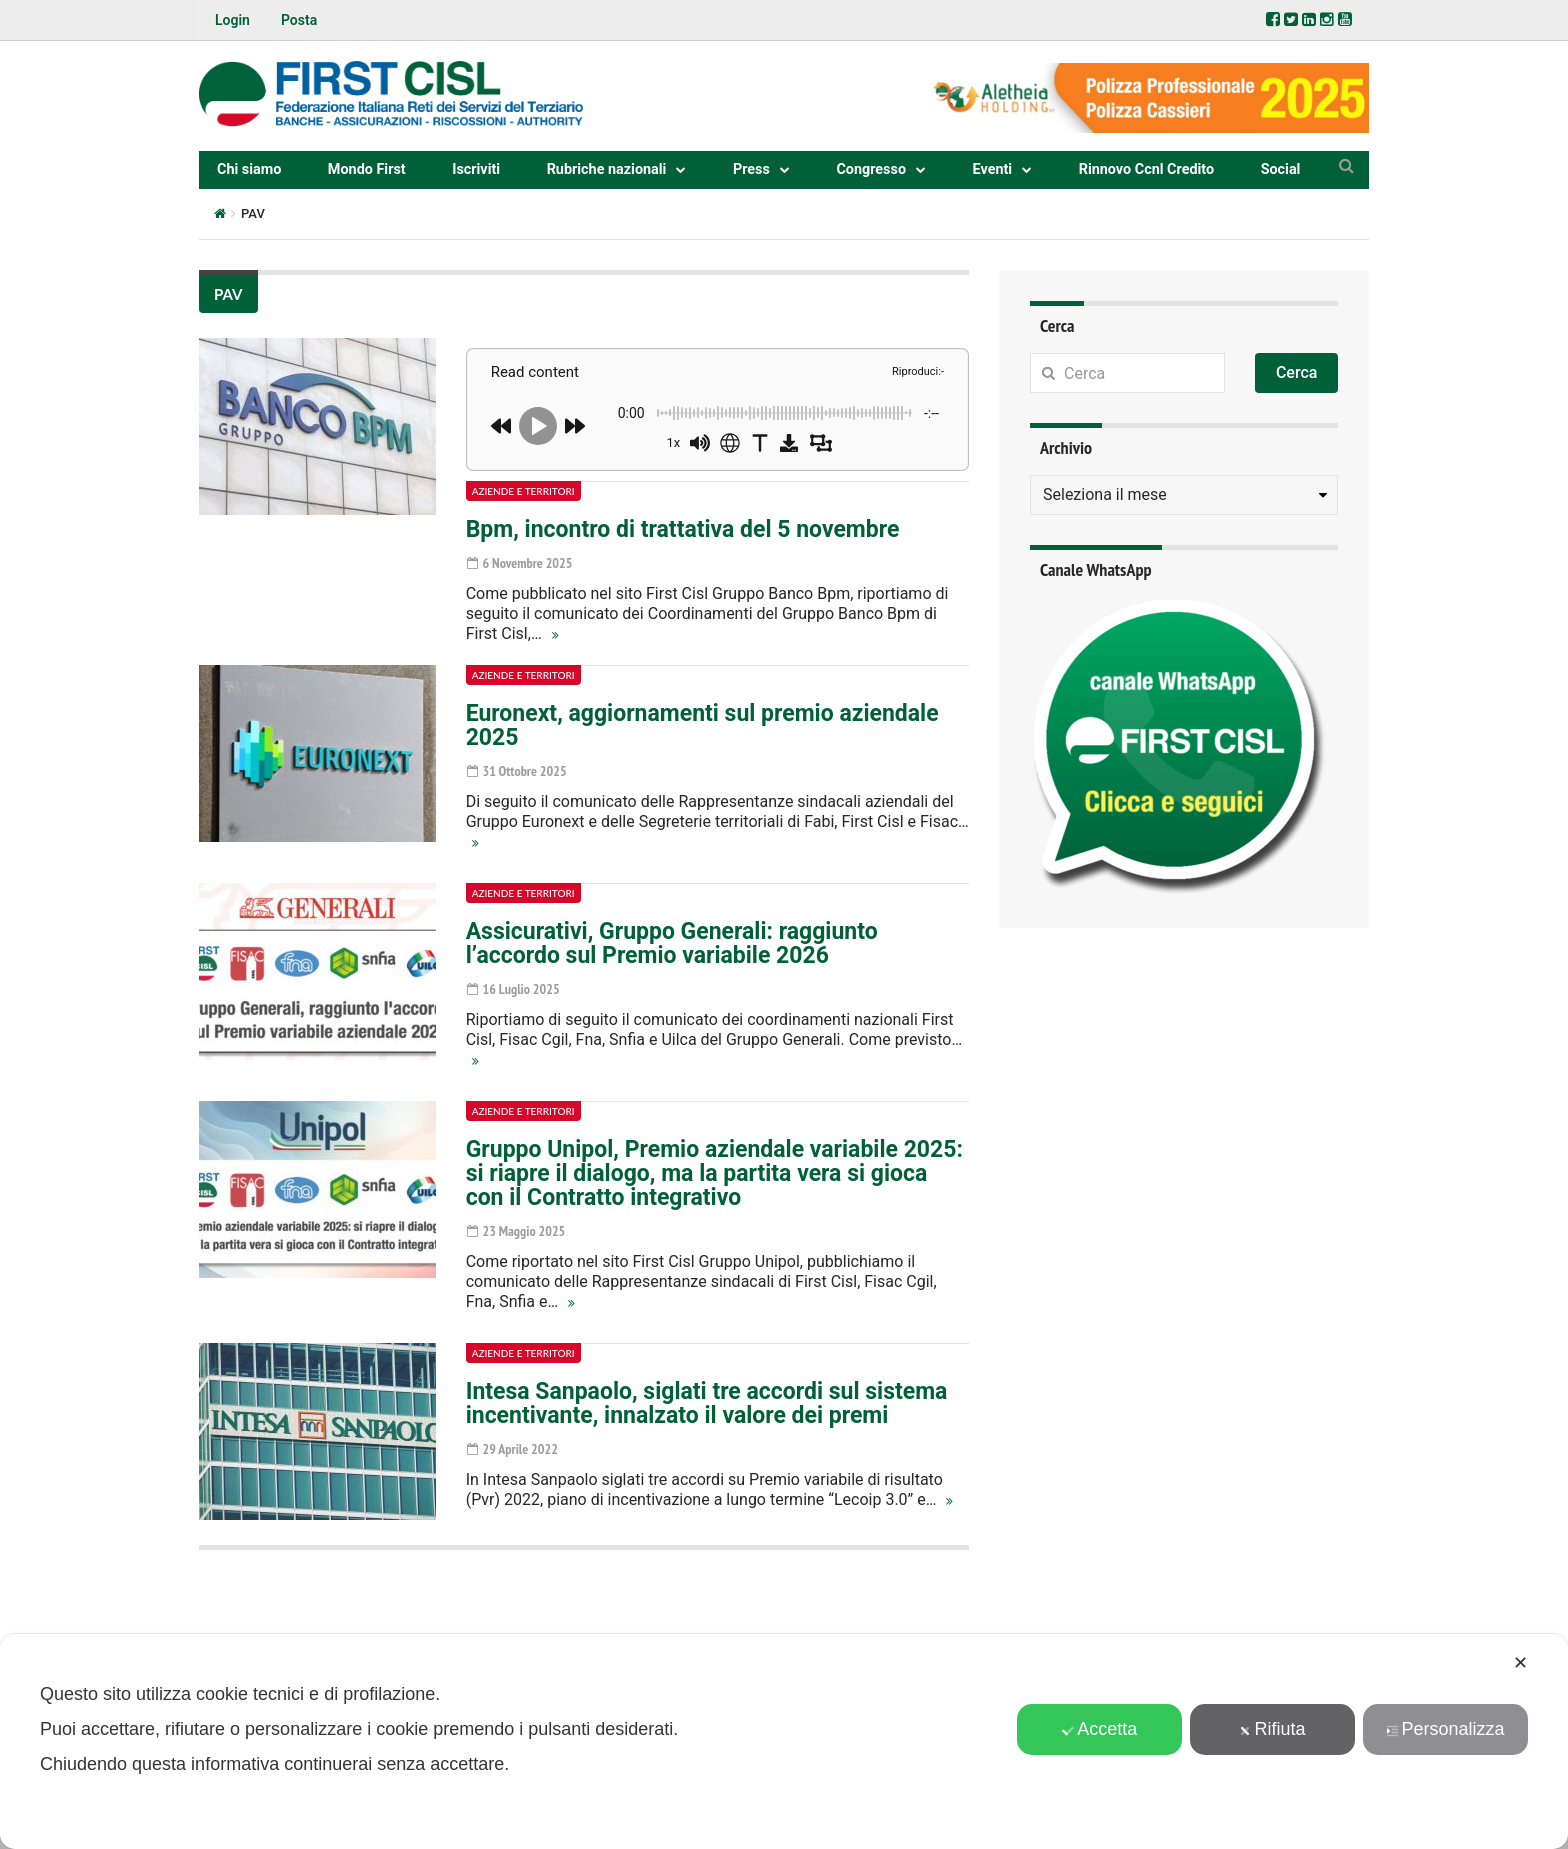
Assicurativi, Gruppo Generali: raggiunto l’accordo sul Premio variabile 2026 (672, 943)
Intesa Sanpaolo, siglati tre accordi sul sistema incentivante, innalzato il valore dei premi (707, 1403)
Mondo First (367, 169)
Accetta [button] (1099, 1729)
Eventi (993, 169)
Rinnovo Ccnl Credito (1146, 169)
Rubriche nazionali (607, 169)
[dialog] (784, 1741)
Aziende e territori (523, 491)
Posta (299, 20)
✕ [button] (1520, 1663)
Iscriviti (476, 169)
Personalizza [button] (1446, 1729)
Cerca (1297, 372)
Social (1281, 169)
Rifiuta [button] (1273, 1729)
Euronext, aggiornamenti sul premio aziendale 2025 (702, 725)
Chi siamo (249, 169)
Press (751, 169)
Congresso (871, 169)
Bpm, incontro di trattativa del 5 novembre (683, 529)
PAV (228, 294)
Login (232, 20)
